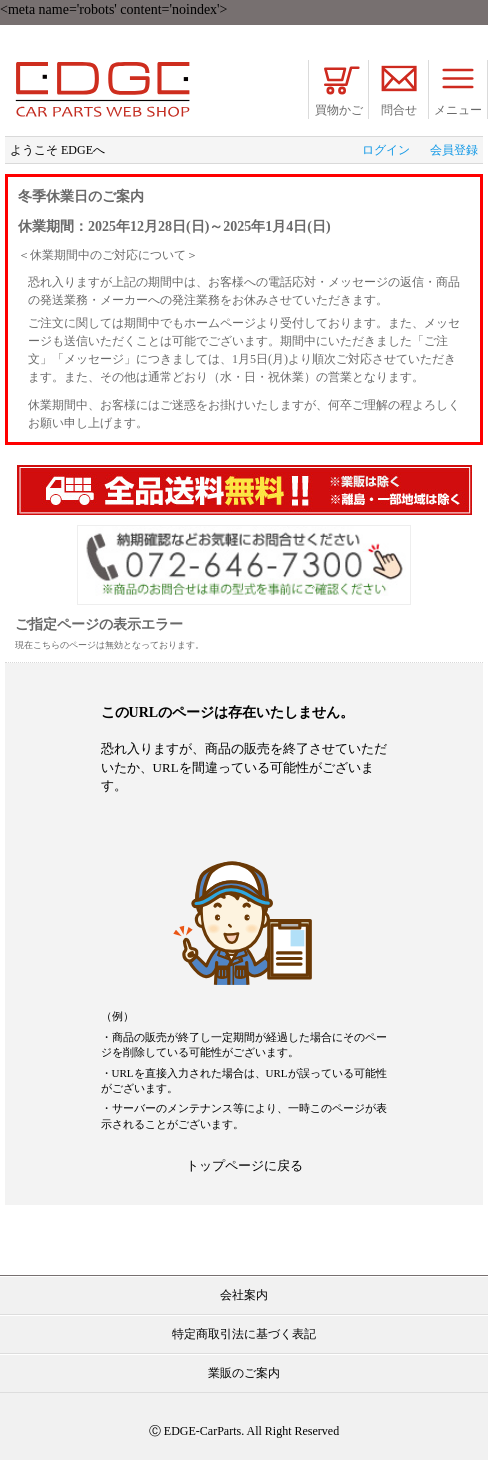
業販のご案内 (244, 1373)
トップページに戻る (244, 1165)
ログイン (386, 150)
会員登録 (454, 150)
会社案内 (244, 1295)
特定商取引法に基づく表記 (244, 1334)
